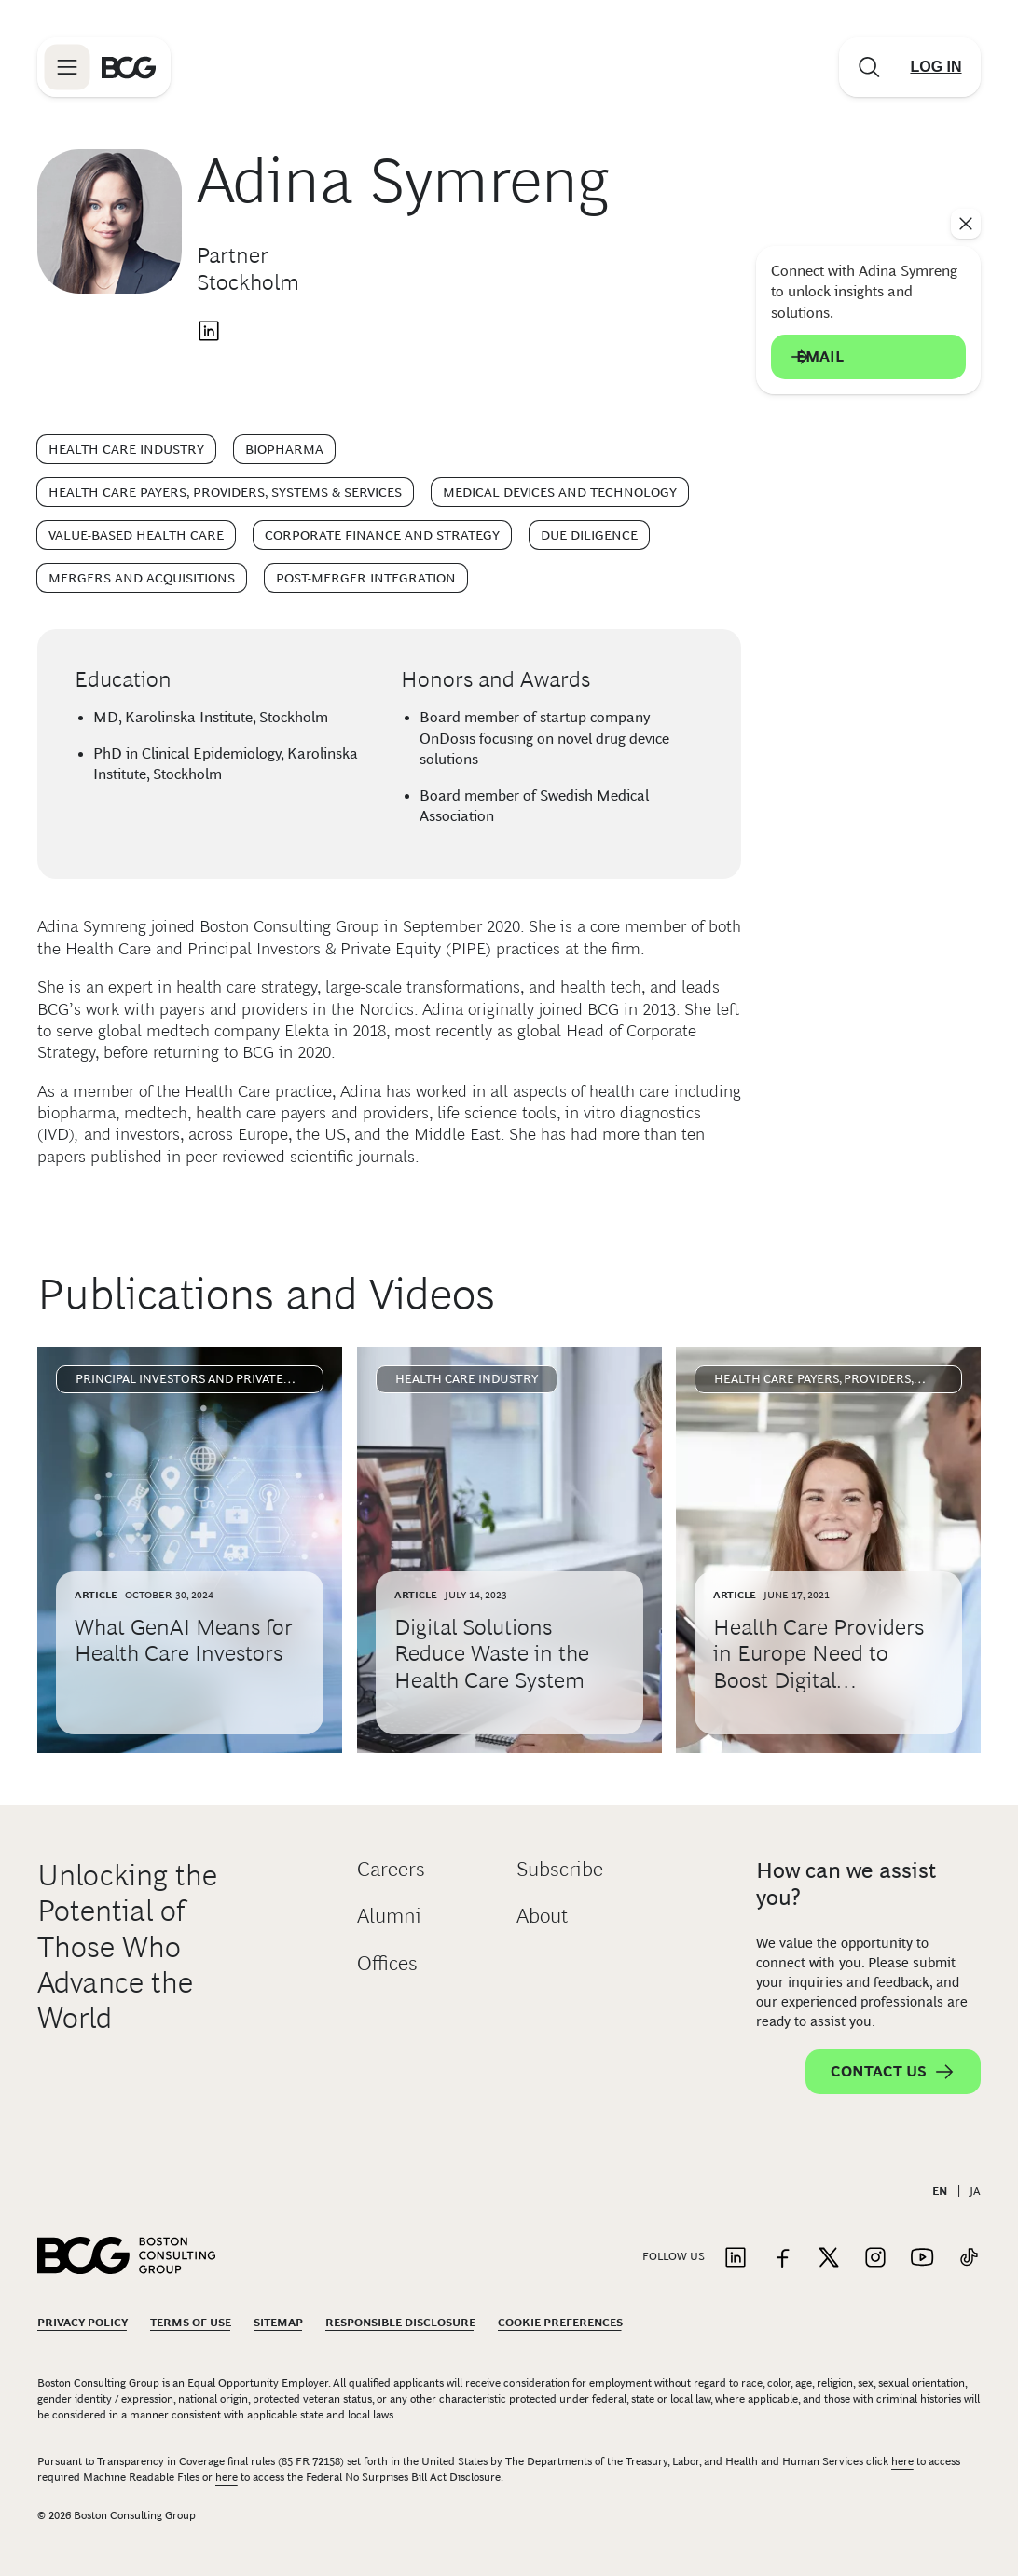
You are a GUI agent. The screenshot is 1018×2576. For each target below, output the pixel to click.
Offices (387, 1963)
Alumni (389, 1915)
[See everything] (966, 224)
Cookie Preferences (560, 2322)
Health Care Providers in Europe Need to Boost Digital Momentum (818, 1667)
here (902, 2461)
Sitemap (278, 2322)
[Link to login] (936, 67)
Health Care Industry (126, 449)
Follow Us (673, 2256)
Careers (391, 1869)
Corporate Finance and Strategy (382, 535)
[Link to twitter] (829, 2258)
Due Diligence (589, 535)
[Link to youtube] (922, 2258)
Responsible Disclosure (400, 2322)
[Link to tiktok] (968, 2258)
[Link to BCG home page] (128, 67)
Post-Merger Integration (366, 577)
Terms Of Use (190, 2322)
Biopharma (284, 449)
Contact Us (893, 2072)
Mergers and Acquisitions (141, 577)
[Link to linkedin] (735, 2258)
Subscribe (559, 1869)
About (542, 1915)
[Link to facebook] (782, 2258)
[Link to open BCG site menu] (67, 67)
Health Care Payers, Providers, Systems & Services (225, 492)
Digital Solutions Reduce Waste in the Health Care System (491, 1653)
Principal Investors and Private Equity (179, 1382)
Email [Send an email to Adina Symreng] (868, 357)
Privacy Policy (82, 2322)
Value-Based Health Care (136, 535)
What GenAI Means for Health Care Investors (184, 1640)
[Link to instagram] (875, 2258)
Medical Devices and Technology (560, 492)
